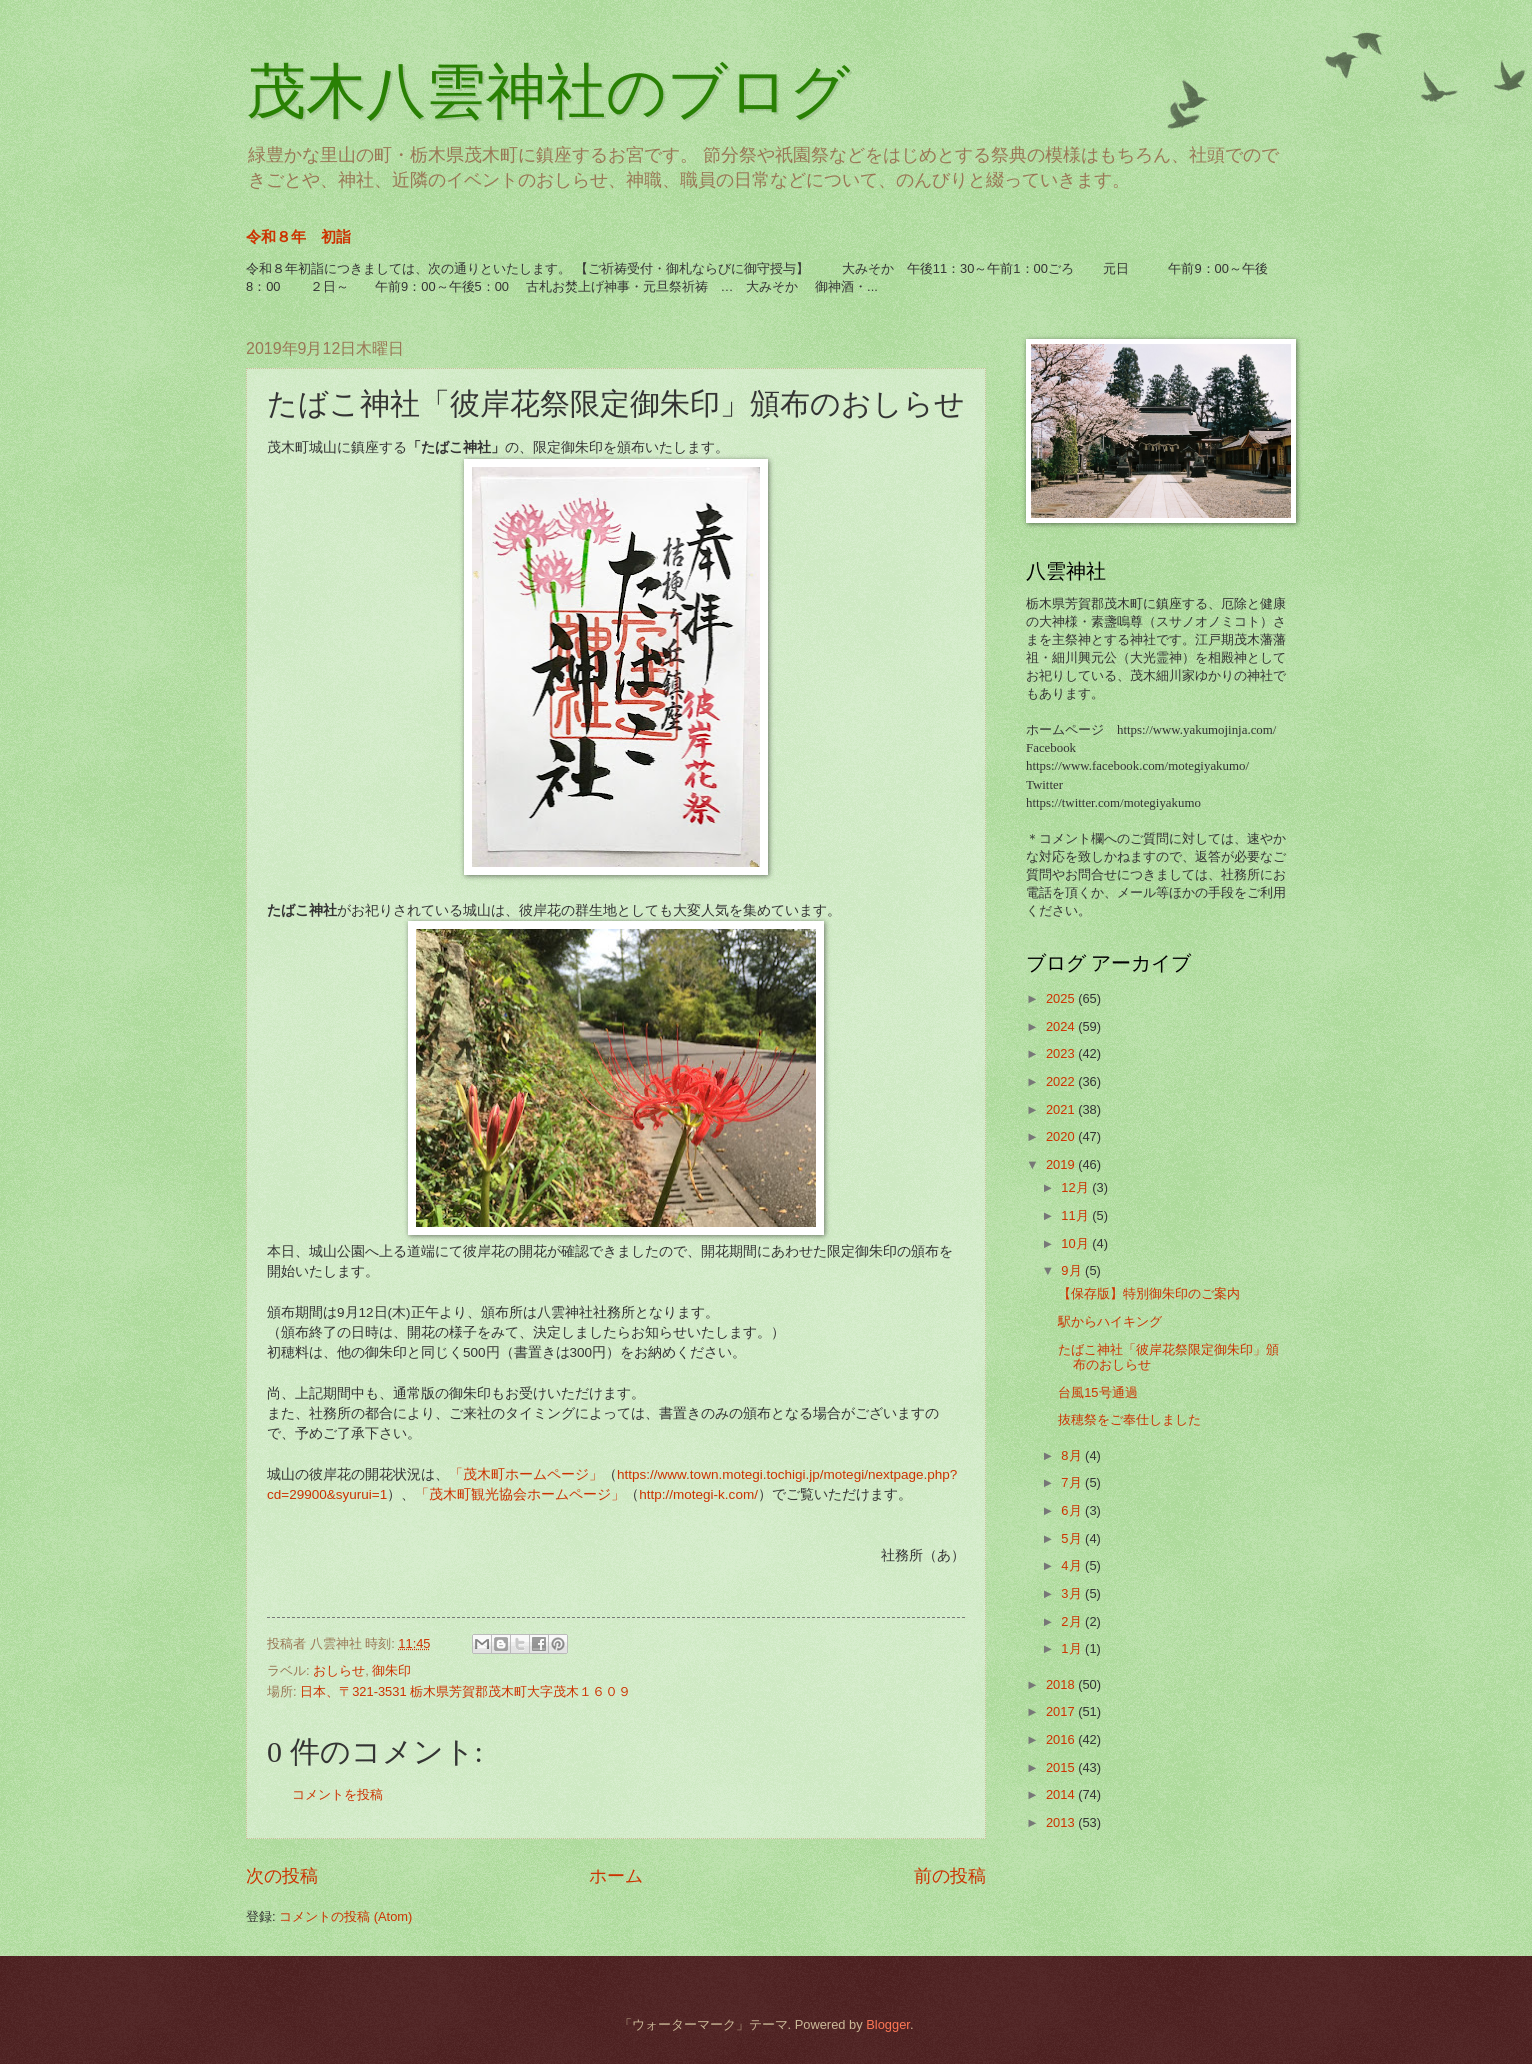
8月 (1073, 1455)
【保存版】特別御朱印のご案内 (1149, 1293)
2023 (1062, 1053)
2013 (1062, 1822)
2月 (1073, 1621)
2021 (1062, 1109)
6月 (1073, 1510)
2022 (1062, 1081)
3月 (1073, 1593)
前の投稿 (950, 1876)
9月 (1073, 1270)
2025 (1062, 998)
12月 (1076, 1187)
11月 (1076, 1215)
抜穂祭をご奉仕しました (1129, 1419)
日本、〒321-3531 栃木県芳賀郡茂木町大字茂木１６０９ (465, 1691)
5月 (1073, 1538)
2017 (1062, 1711)
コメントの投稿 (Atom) (345, 1916)
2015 (1062, 1767)
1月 (1073, 1648)
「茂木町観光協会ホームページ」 (520, 1494)
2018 (1062, 1684)
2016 (1062, 1739)
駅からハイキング (1110, 1321)
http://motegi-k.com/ (698, 1494)
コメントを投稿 (337, 1794)
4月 (1073, 1565)
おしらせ (339, 1670)
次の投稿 (282, 1876)
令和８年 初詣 (298, 236)
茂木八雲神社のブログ (548, 92)
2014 (1062, 1794)
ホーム (616, 1876)
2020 (1062, 1136)
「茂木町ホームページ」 (526, 1474)
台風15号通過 (1097, 1392)
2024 (1062, 1026)
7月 (1073, 1482)
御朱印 (391, 1670)
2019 (1062, 1164)
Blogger (888, 2024)
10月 (1076, 1243)
